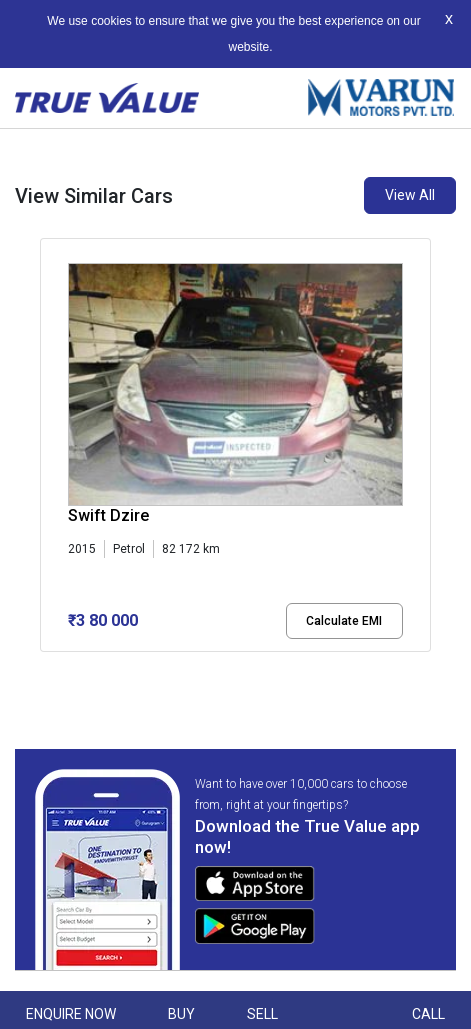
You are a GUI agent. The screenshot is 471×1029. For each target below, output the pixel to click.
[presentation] (50, 449)
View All (410, 195)
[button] (46, 669)
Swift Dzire (108, 515)
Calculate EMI (344, 621)
